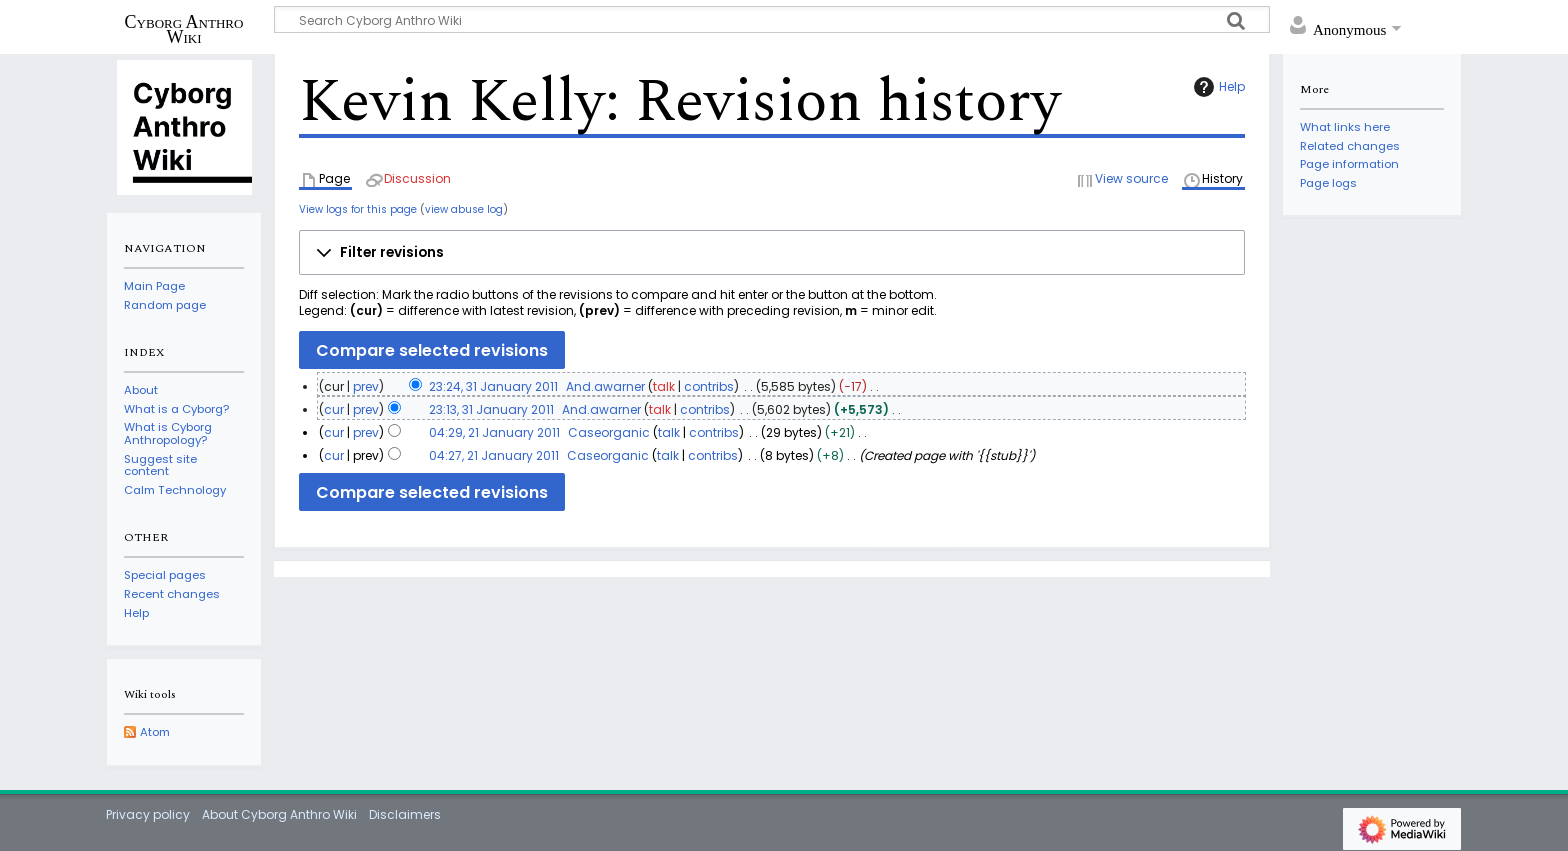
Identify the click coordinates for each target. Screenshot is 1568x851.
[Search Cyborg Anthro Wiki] (772, 19)
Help (1217, 87)
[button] (772, 253)
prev (366, 386)
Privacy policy (148, 814)
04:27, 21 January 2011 (494, 455)
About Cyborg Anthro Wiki (279, 814)
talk (664, 386)
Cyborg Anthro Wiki (184, 29)
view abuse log (464, 209)
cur (334, 409)
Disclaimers (405, 814)
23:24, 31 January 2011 (493, 386)
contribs (709, 386)
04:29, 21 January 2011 (494, 432)
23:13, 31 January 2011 (491, 409)
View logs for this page (358, 209)
